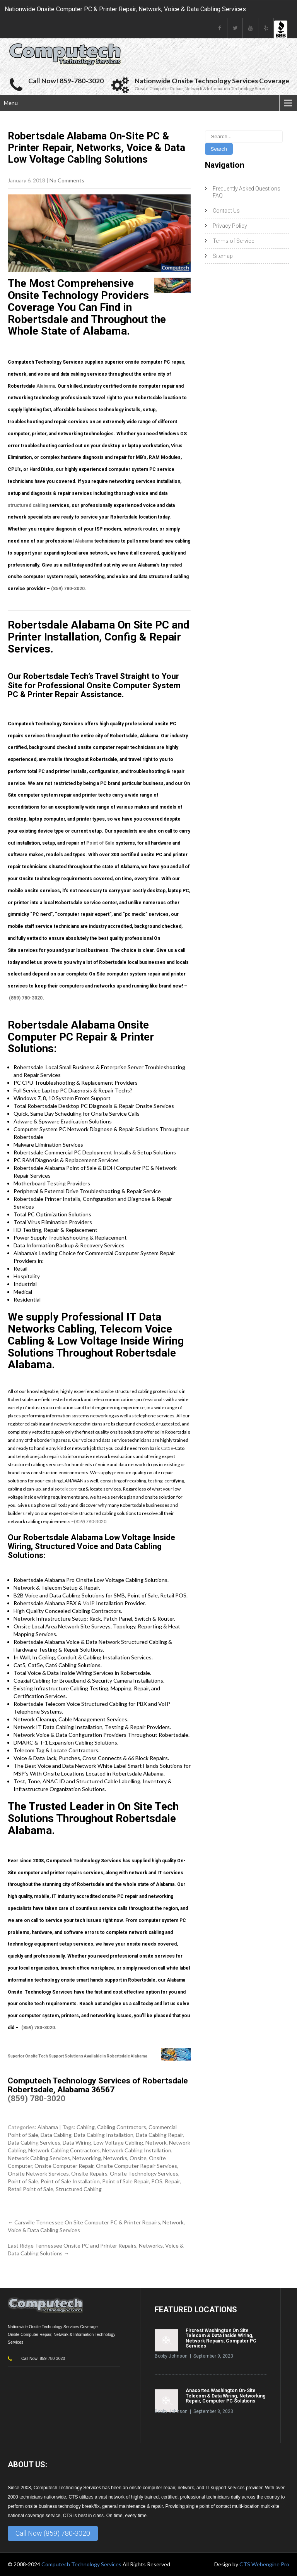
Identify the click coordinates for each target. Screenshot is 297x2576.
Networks (115, 2158)
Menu (11, 103)
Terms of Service (233, 241)
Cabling (86, 2127)
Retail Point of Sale (30, 2189)
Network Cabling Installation (136, 2150)
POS (156, 2181)
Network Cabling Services (39, 2158)
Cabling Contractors (121, 2127)
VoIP (89, 1603)
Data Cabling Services (34, 2142)
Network (156, 2142)
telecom (69, 1489)
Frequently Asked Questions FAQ (246, 192)
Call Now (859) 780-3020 (52, 2533)
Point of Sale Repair (125, 2181)
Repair (172, 2181)
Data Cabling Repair (159, 2134)
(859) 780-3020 (68, 588)
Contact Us (226, 211)
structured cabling (28, 505)
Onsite (138, 2158)
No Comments (67, 180)
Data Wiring (77, 2142)
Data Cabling (56, 2134)
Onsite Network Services (38, 2173)
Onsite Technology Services (144, 2173)
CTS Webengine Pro (264, 2564)
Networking (86, 2158)
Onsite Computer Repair (64, 2165)
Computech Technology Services (82, 2564)
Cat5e (167, 1448)
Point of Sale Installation (70, 2181)
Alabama (45, 386)
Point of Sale (100, 843)
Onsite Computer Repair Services (136, 2165)
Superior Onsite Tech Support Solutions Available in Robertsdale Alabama (77, 2056)
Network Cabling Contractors (64, 2150)
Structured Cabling (79, 2189)
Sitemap (223, 256)
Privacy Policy (230, 226)
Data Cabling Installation (103, 2134)
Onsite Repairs (89, 2173)
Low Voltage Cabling (118, 2142)
